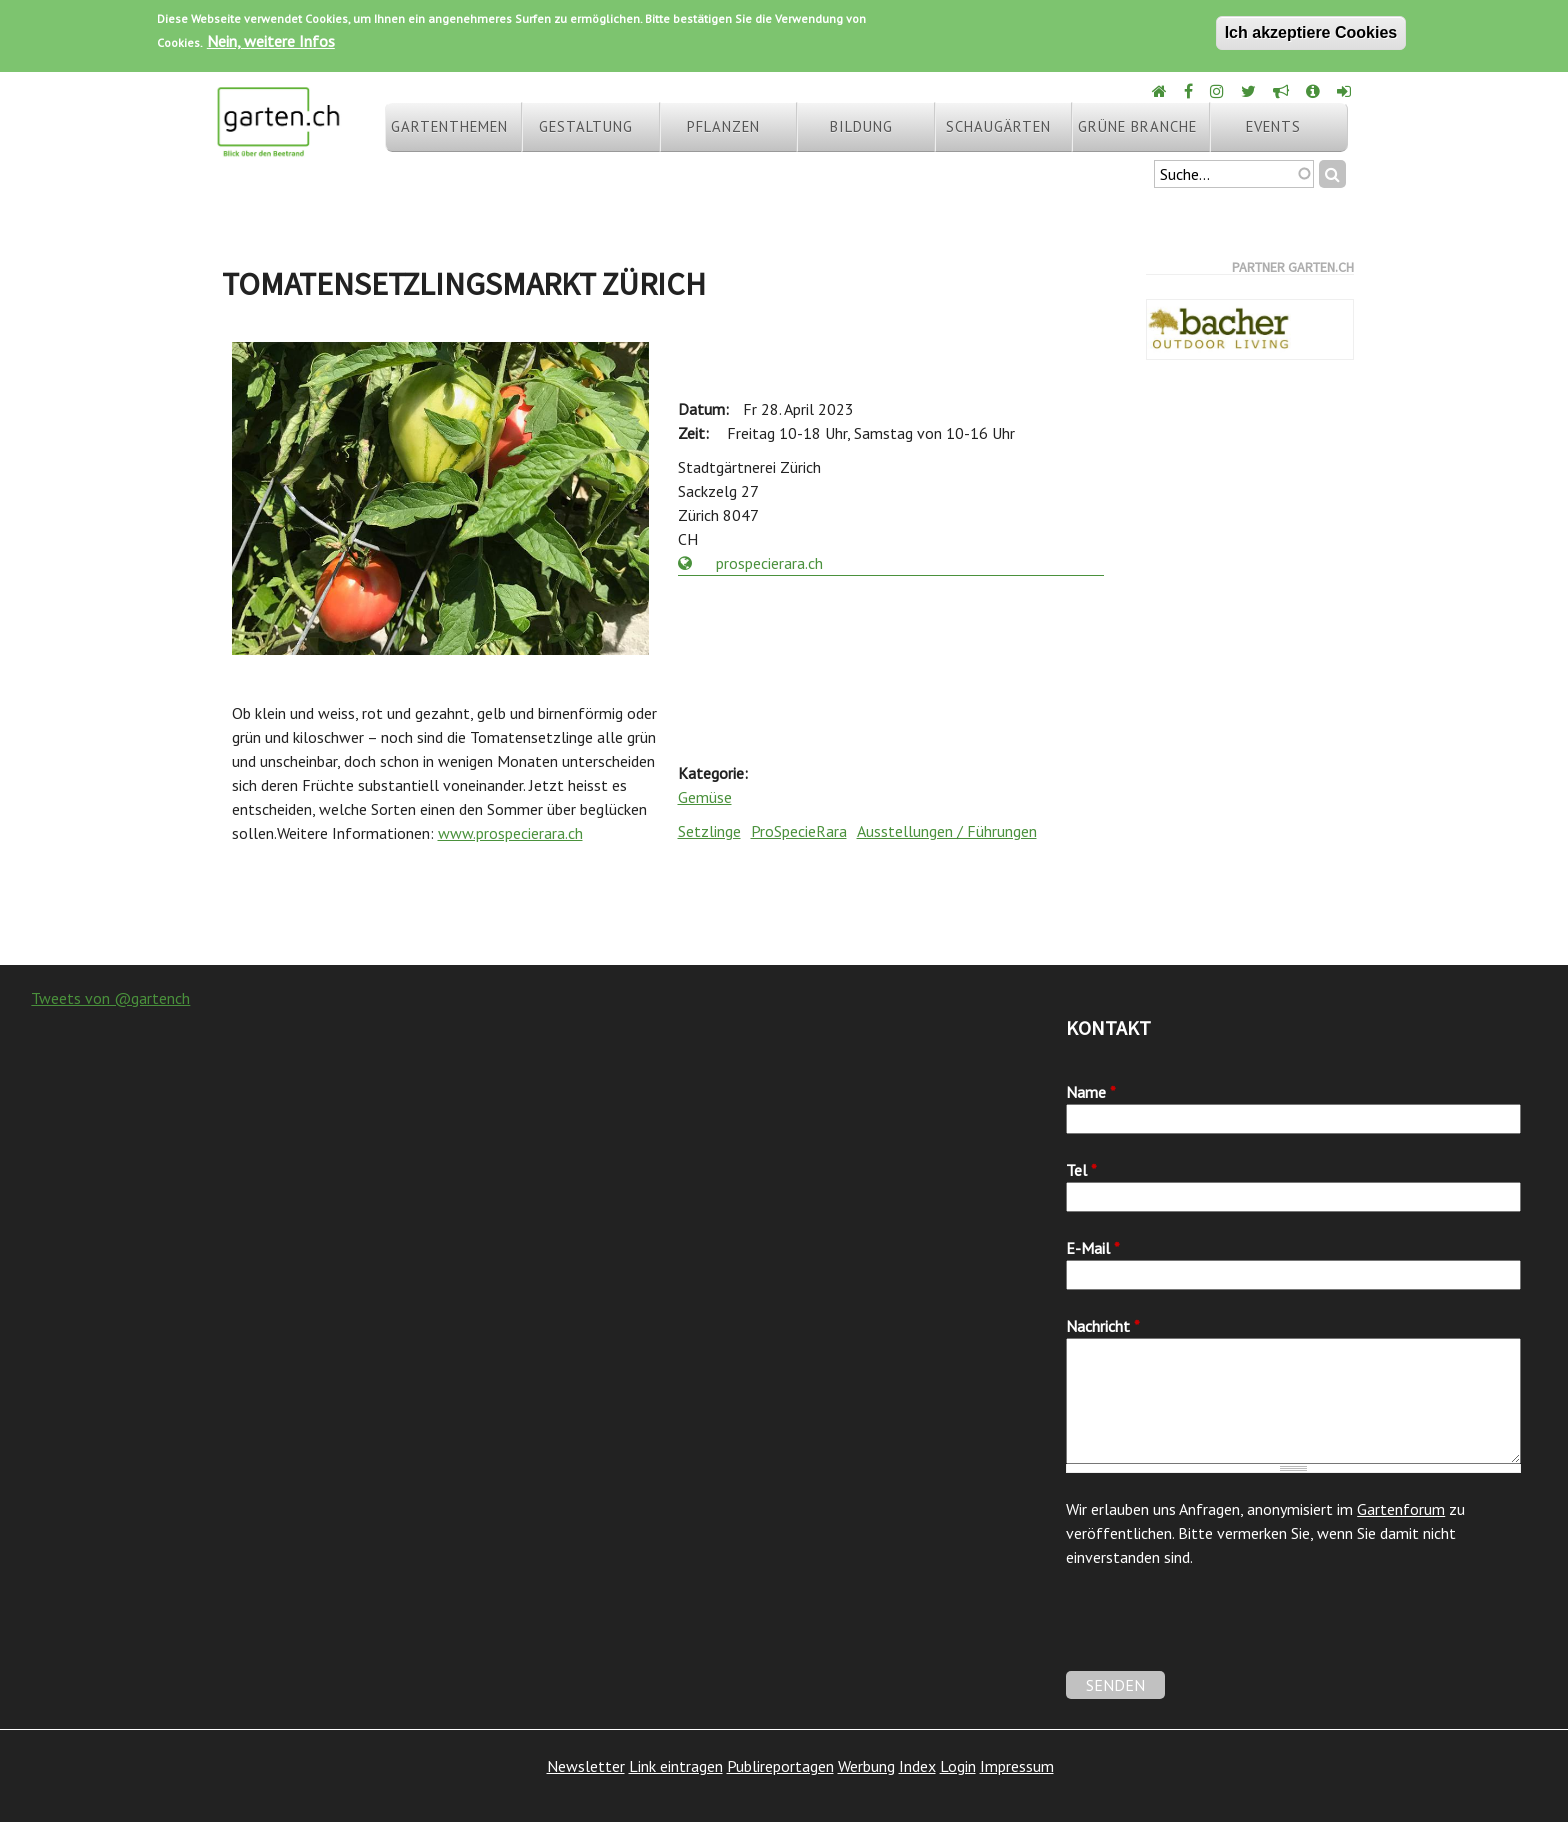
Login (958, 1766)
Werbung (866, 1766)
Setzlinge (709, 831)
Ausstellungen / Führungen (947, 831)
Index (917, 1766)
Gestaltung (586, 126)
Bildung (861, 126)
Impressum (1017, 1766)
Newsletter (586, 1766)
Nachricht (1103, 1326)
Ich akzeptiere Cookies (1311, 32)
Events (1273, 126)
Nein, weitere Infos (271, 41)
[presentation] (1218, 1632)
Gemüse (705, 797)
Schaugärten (998, 126)
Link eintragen (676, 1766)
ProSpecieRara (799, 831)
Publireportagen (780, 1766)
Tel (1081, 1170)
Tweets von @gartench (110, 998)
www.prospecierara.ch (510, 833)
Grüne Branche (1137, 126)
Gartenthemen (449, 126)
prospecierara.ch (750, 563)
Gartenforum (1401, 1509)
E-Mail (1093, 1248)
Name (1091, 1092)
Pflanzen (723, 126)
